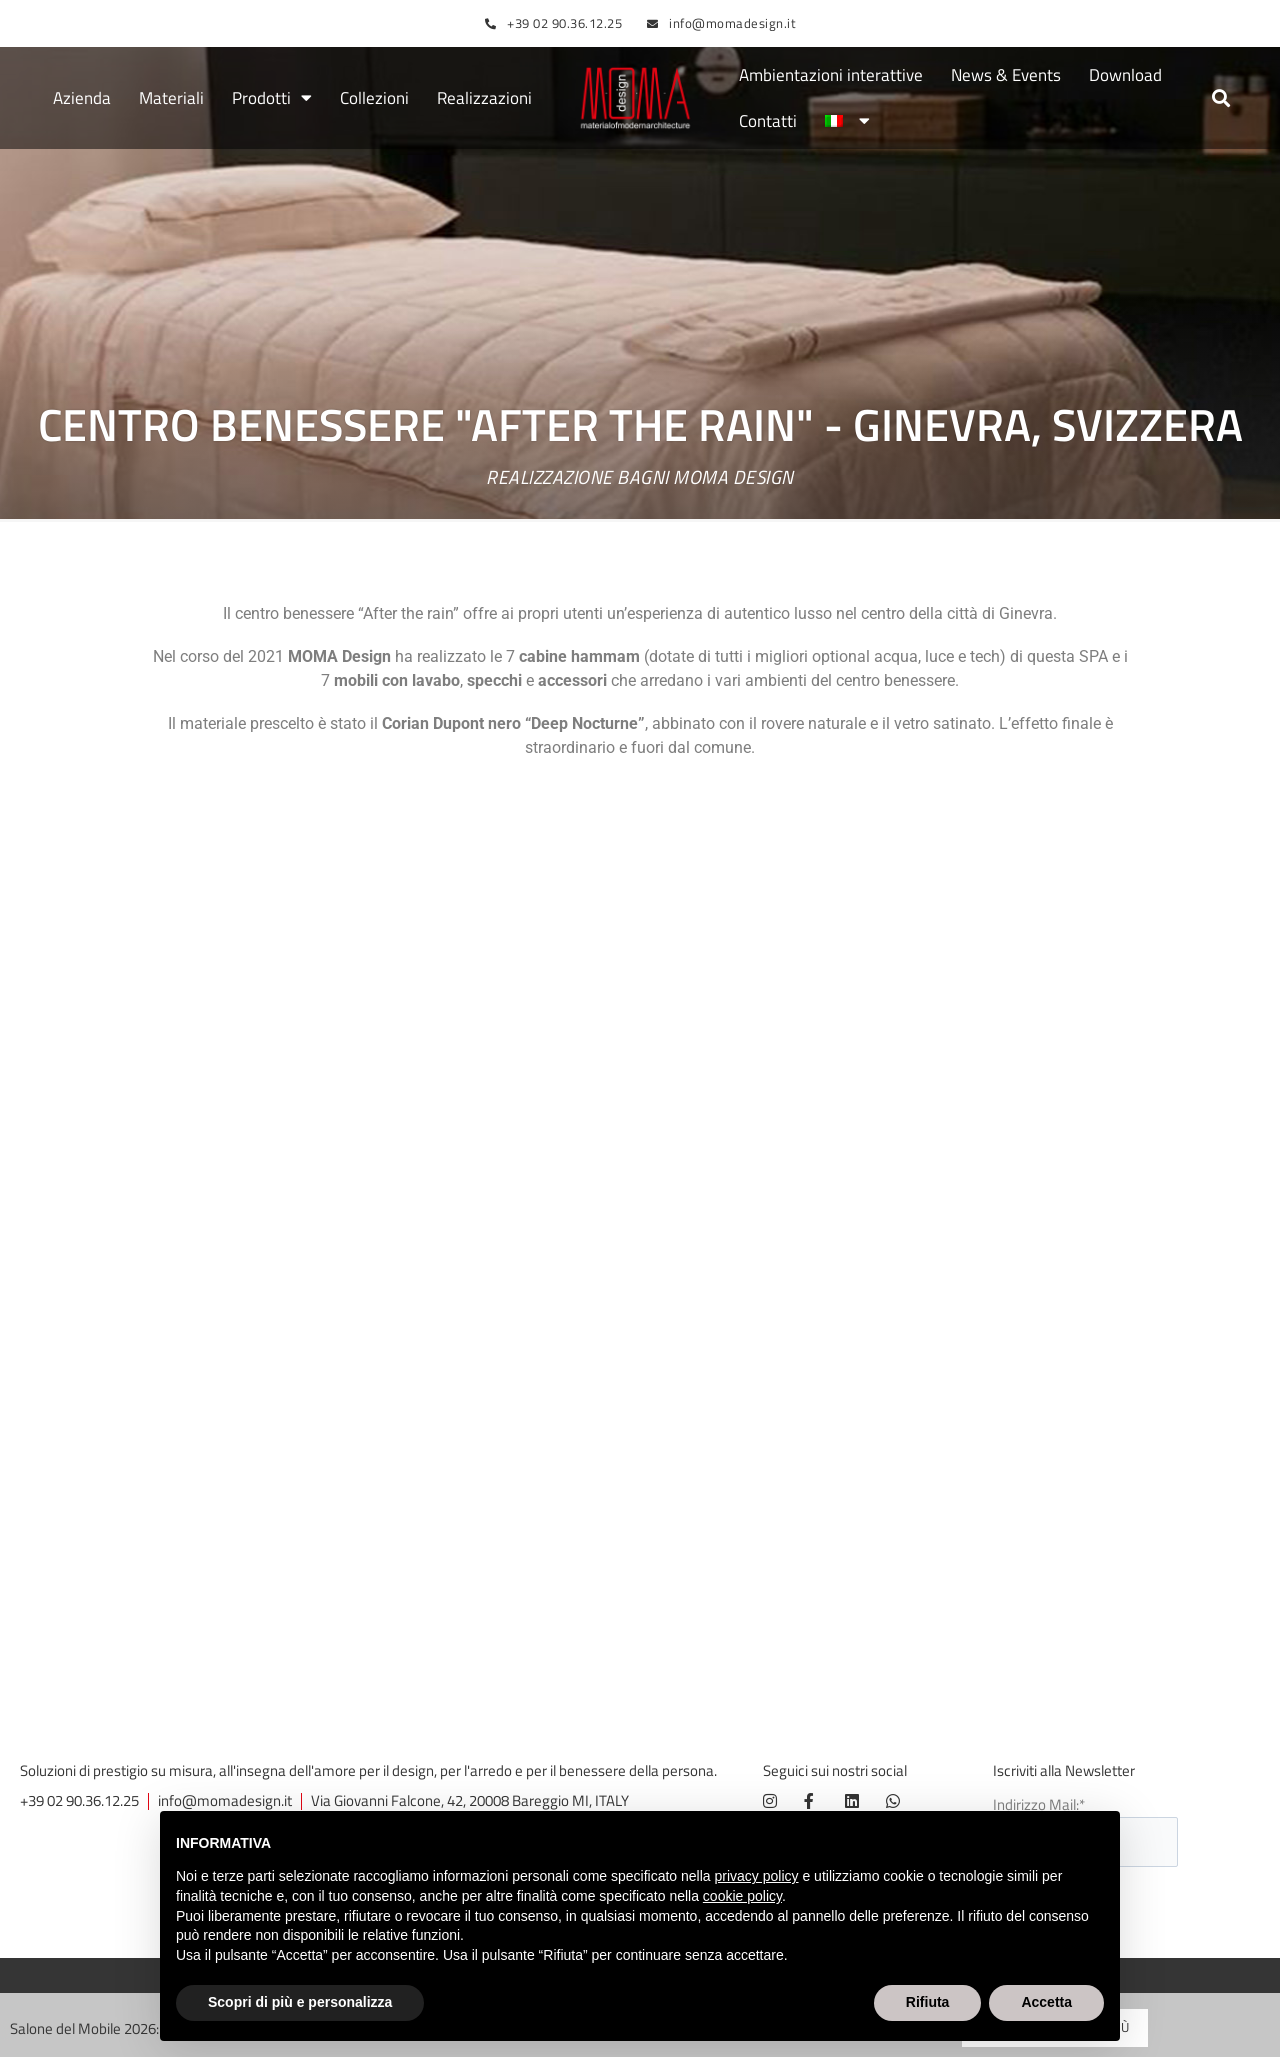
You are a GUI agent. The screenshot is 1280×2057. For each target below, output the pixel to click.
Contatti (768, 121)
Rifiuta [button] (928, 2002)
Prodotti (272, 98)
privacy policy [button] (757, 1876)
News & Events (1006, 75)
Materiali (171, 98)
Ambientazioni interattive (831, 75)
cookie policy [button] (742, 1896)
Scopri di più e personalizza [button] (300, 2002)
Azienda (82, 98)
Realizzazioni (484, 98)
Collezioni (374, 98)
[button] (1221, 98)
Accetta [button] (1046, 2002)
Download (1125, 75)
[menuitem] (847, 121)
